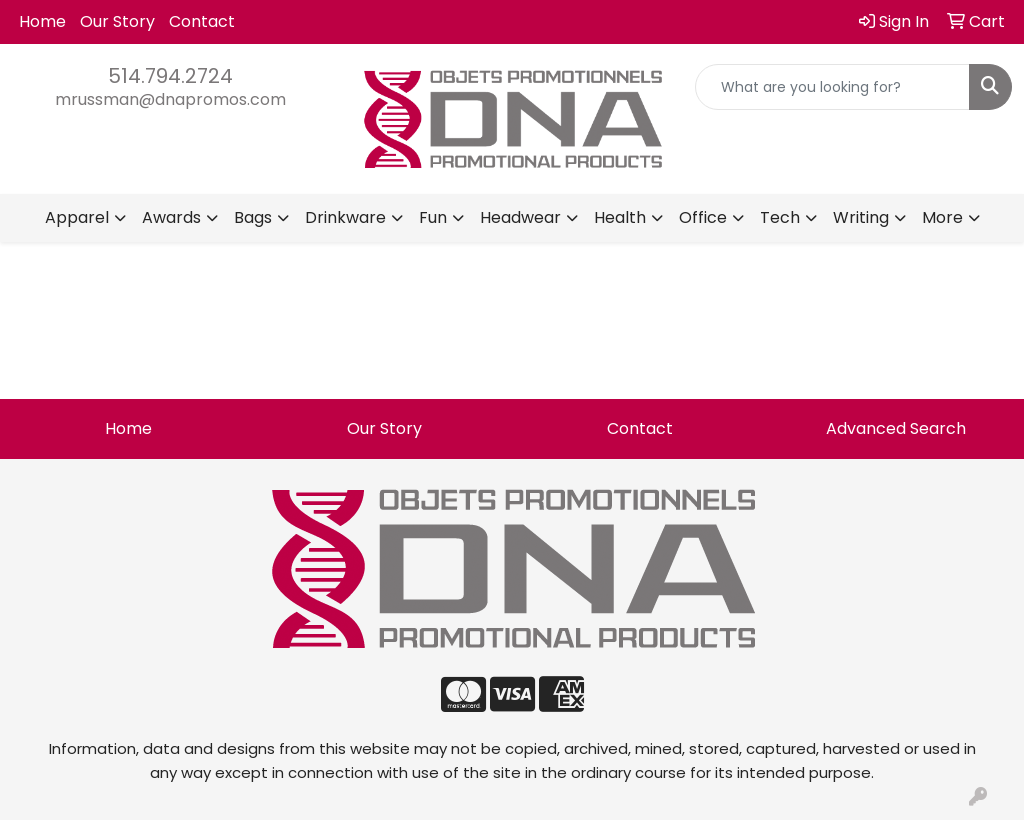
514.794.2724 (170, 76)
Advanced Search (896, 428)
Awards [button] (171, 217)
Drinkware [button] (345, 217)
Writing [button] (861, 217)
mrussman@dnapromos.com (170, 99)
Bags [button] (253, 217)
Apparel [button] (77, 217)
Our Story (117, 21)
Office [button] (703, 217)
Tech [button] (780, 217)
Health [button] (620, 217)
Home (42, 21)
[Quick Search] (832, 87)
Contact (202, 21)
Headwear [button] (520, 217)
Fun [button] (433, 217)
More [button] (942, 217)
